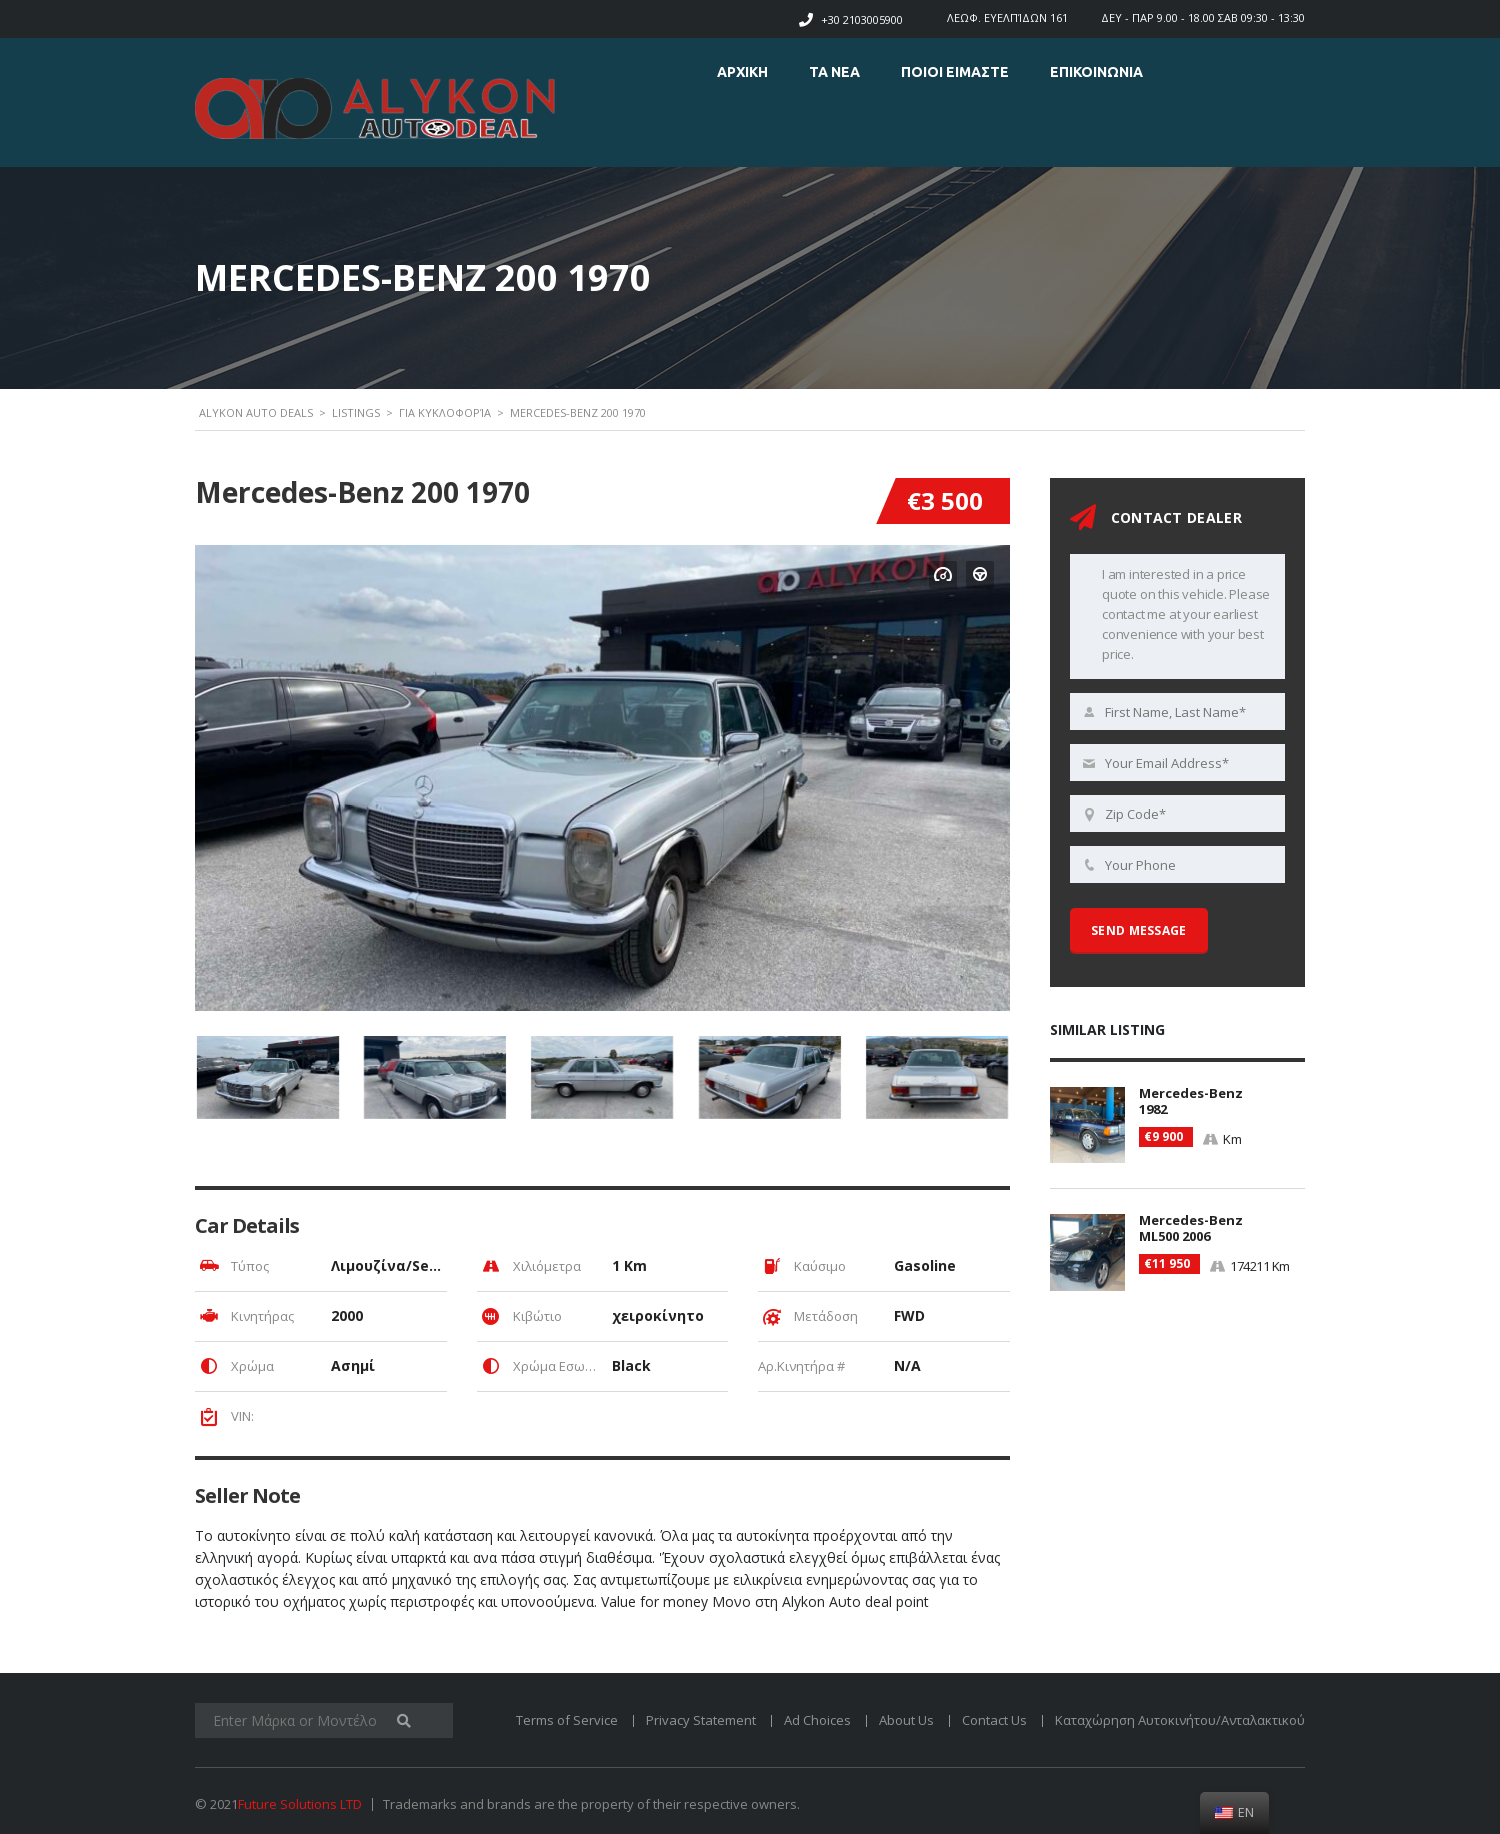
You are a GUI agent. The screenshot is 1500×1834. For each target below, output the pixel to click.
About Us (906, 1720)
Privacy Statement (701, 1720)
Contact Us (994, 1720)
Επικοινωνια (1096, 72)
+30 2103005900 (862, 19)
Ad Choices (817, 1720)
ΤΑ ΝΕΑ (834, 72)
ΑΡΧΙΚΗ (742, 72)
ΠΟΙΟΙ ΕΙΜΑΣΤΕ (955, 72)
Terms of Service (567, 1720)
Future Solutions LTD (300, 1804)
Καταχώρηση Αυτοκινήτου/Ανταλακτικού (1180, 1720)
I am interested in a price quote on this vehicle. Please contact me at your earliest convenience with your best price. (1177, 616)
